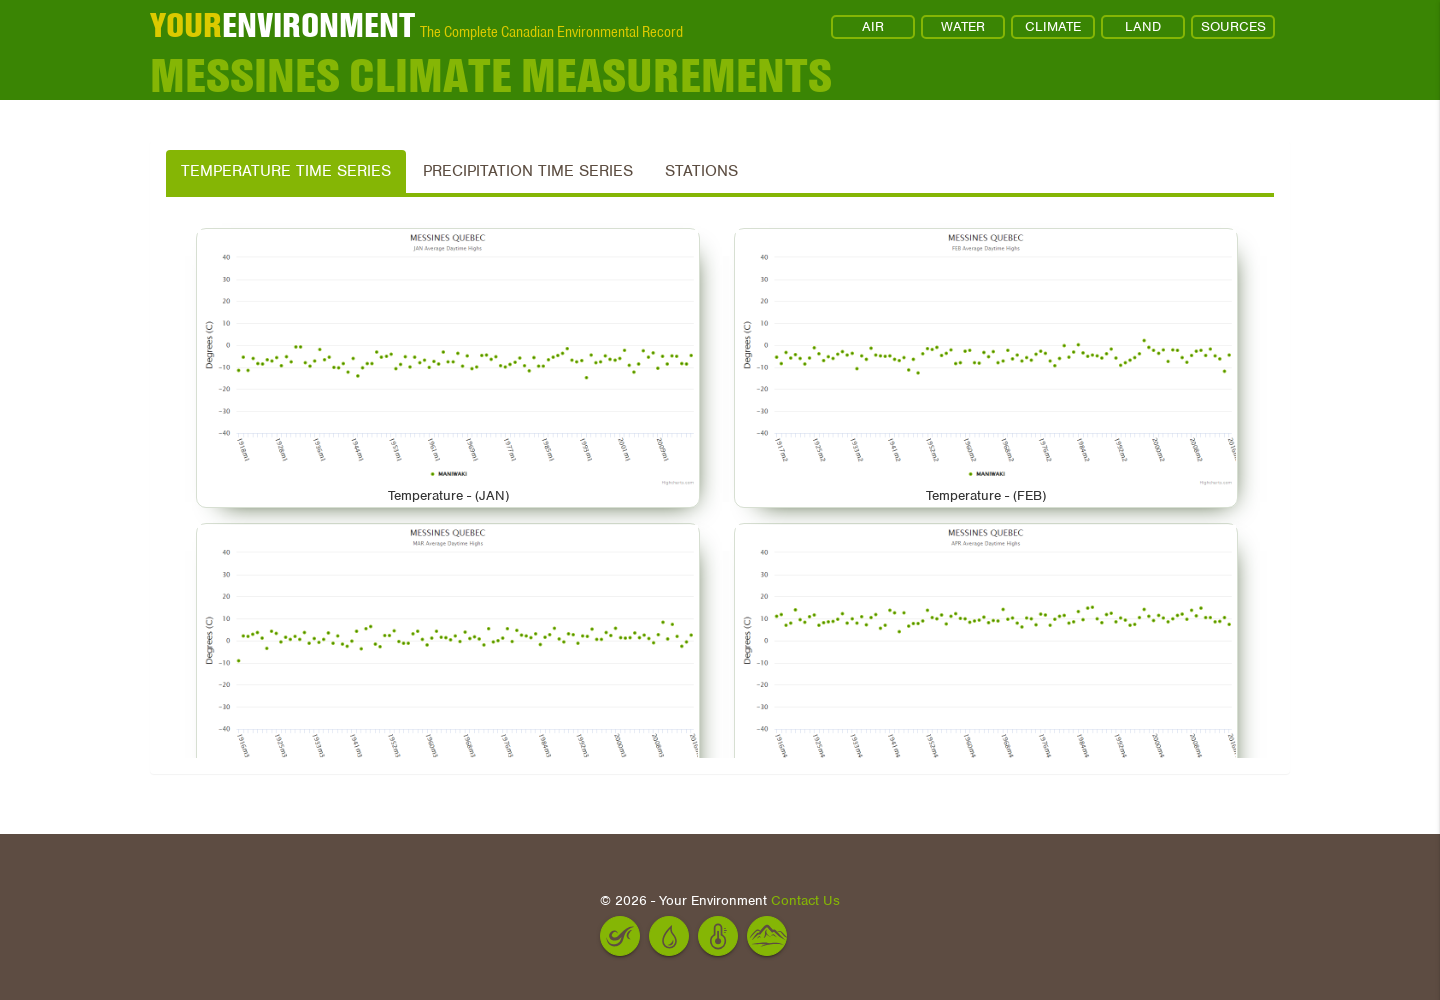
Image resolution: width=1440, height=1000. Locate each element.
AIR (873, 26)
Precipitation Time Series (528, 171)
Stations (701, 171)
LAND (1143, 26)
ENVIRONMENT (282, 25)
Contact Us (805, 900)
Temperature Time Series (286, 171)
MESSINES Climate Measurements (491, 75)
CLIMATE (1053, 26)
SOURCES (1233, 26)
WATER (963, 26)
